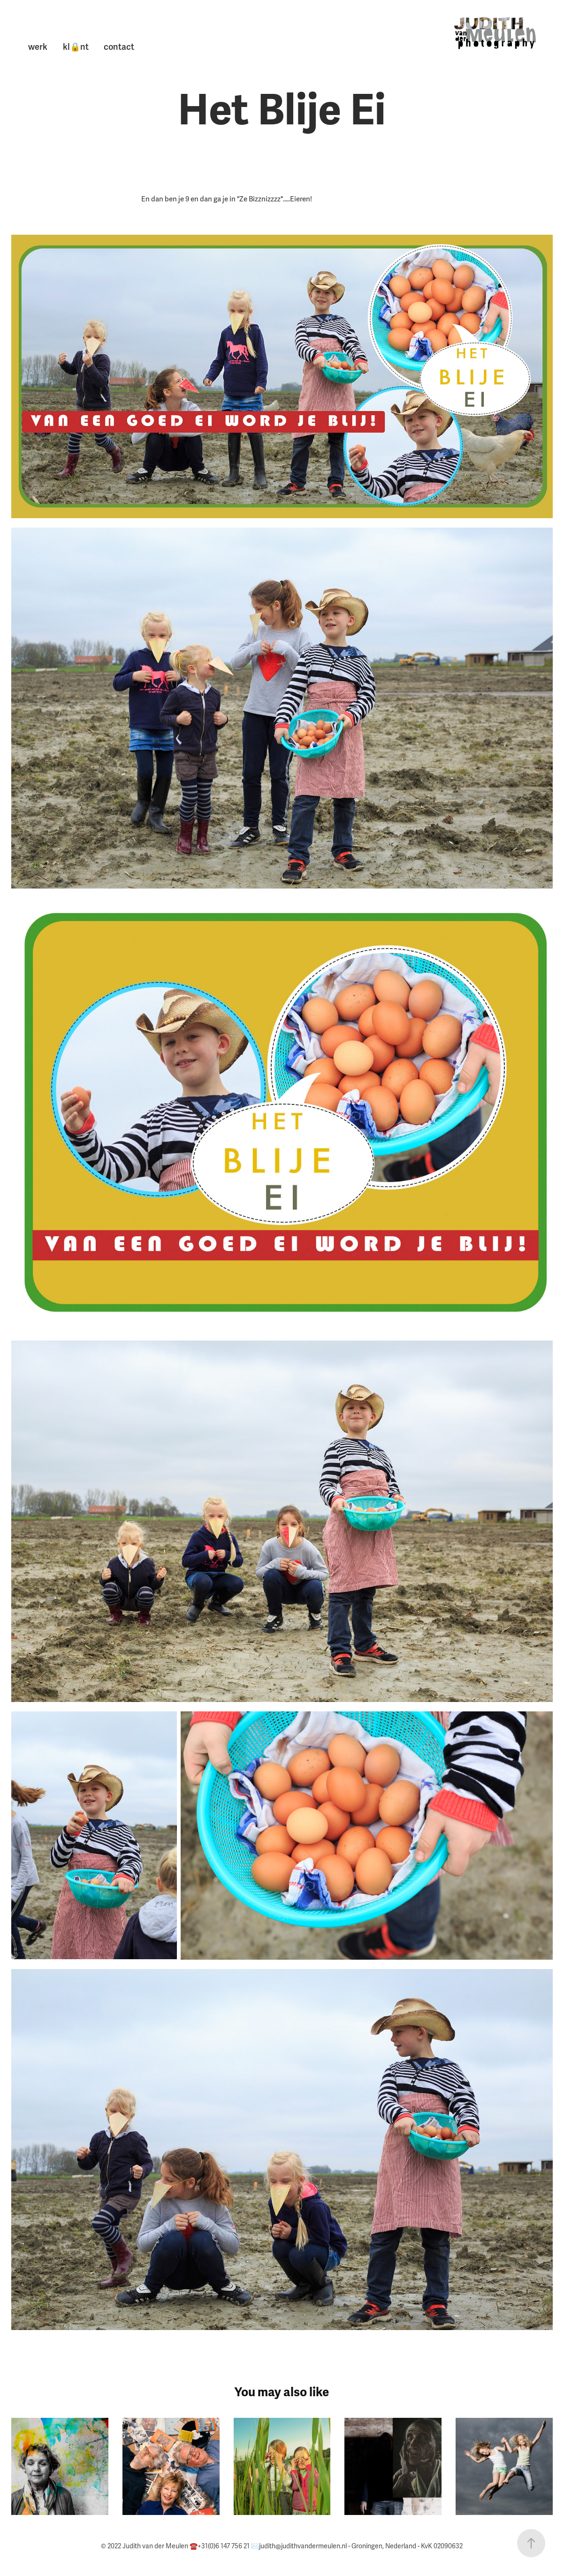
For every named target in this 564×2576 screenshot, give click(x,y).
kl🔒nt (76, 47)
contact (119, 47)
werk (37, 47)
